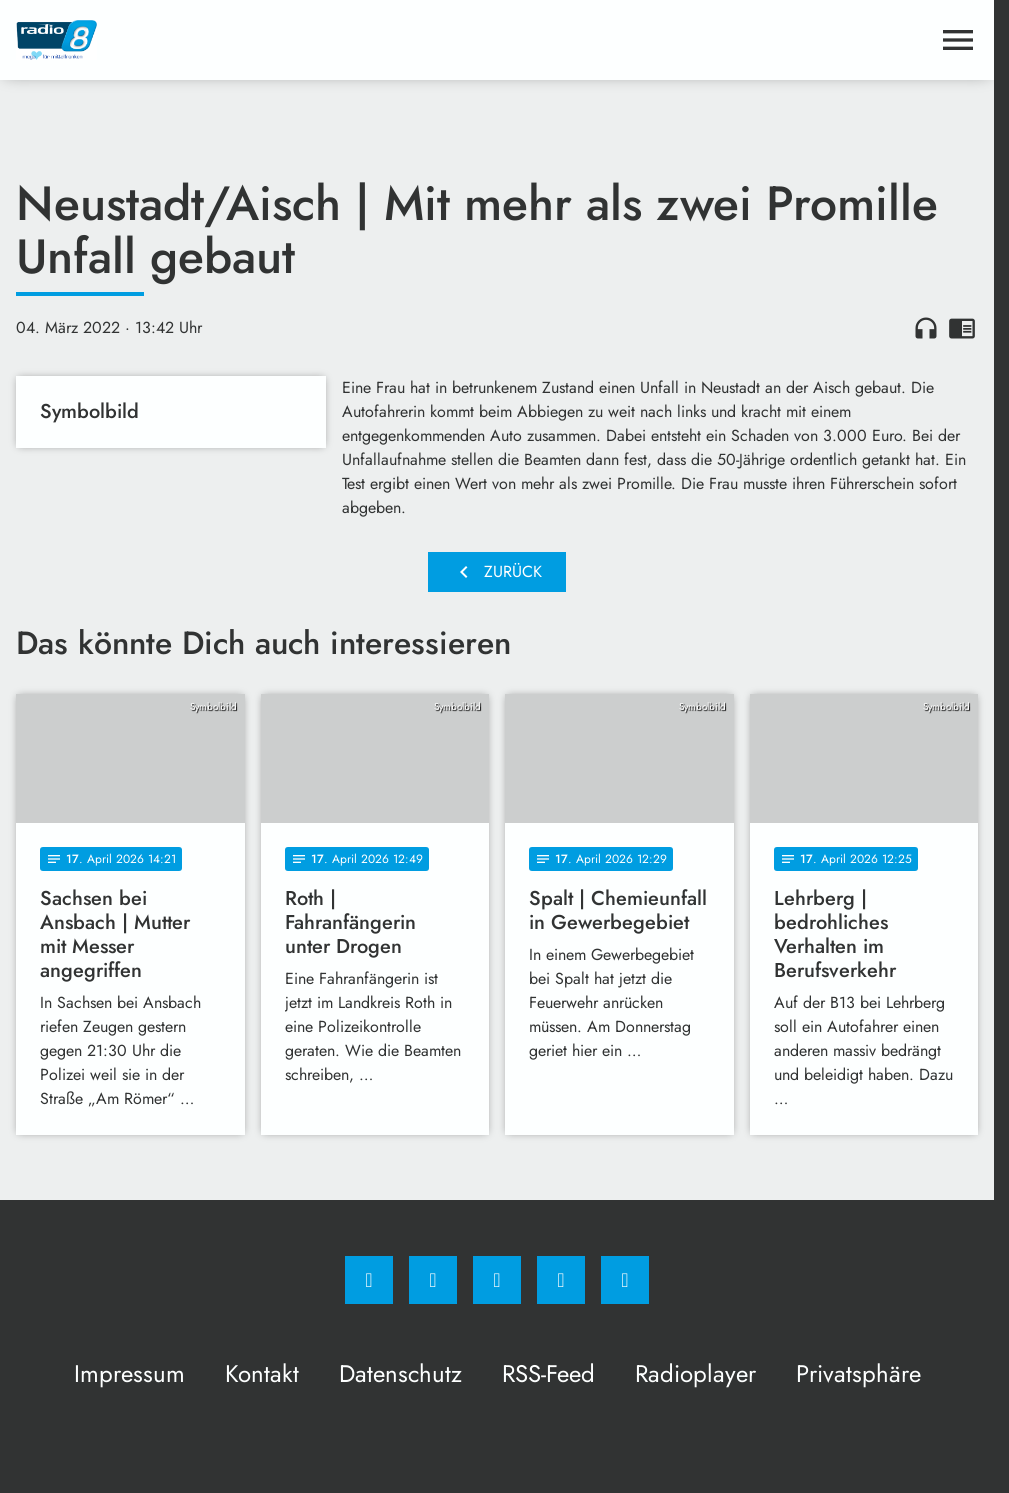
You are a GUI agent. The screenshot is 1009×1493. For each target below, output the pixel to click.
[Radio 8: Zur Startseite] (256, 40)
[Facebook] (369, 1280)
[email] (625, 1280)
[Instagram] (433, 1280)
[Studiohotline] (561, 1280)
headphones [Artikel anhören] (926, 328)
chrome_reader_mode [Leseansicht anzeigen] (962, 328)
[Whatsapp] (497, 1280)
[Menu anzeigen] (958, 40)
